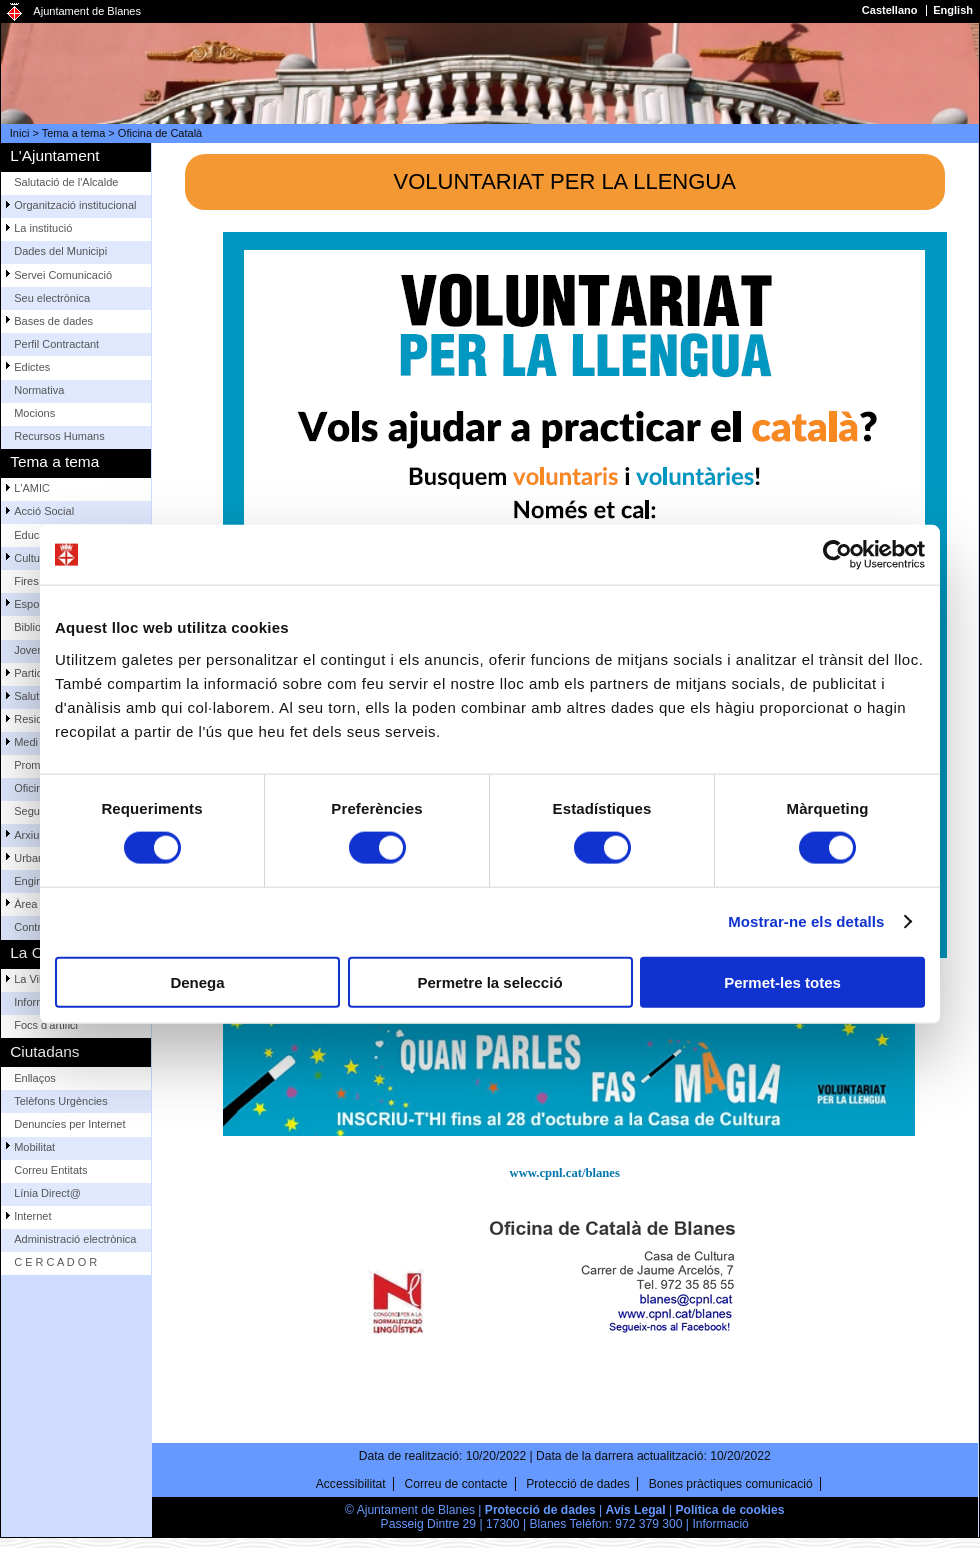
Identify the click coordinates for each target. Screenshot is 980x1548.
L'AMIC (32, 488)
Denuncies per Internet (69, 1124)
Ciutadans (44, 1051)
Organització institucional (75, 205)
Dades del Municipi (60, 251)
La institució (43, 228)
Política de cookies (730, 1510)
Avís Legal (636, 1510)
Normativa (39, 390)
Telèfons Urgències (61, 1101)
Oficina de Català (160, 133)
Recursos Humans (59, 436)
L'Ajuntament (54, 155)
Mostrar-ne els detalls (806, 921)
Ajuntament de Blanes (87, 11)
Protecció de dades (578, 1484)
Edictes (32, 367)
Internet (32, 1216)
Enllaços (35, 1078)
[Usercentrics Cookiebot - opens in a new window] (837, 555)
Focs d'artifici (46, 1025)
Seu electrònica (52, 298)
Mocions (34, 413)
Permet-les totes (782, 981)
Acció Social (44, 511)
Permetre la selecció (489, 981)
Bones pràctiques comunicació (731, 1484)
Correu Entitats (50, 1170)
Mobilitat (34, 1147)
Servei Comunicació (63, 275)
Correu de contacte (456, 1484)
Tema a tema (74, 133)
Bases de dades (53, 321)
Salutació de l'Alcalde (66, 182)
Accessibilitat (351, 1484)
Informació (720, 1524)
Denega (197, 981)
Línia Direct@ (47, 1193)
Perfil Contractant (56, 344)
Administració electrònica (75, 1239)
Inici (20, 133)
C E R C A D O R (55, 1262)
